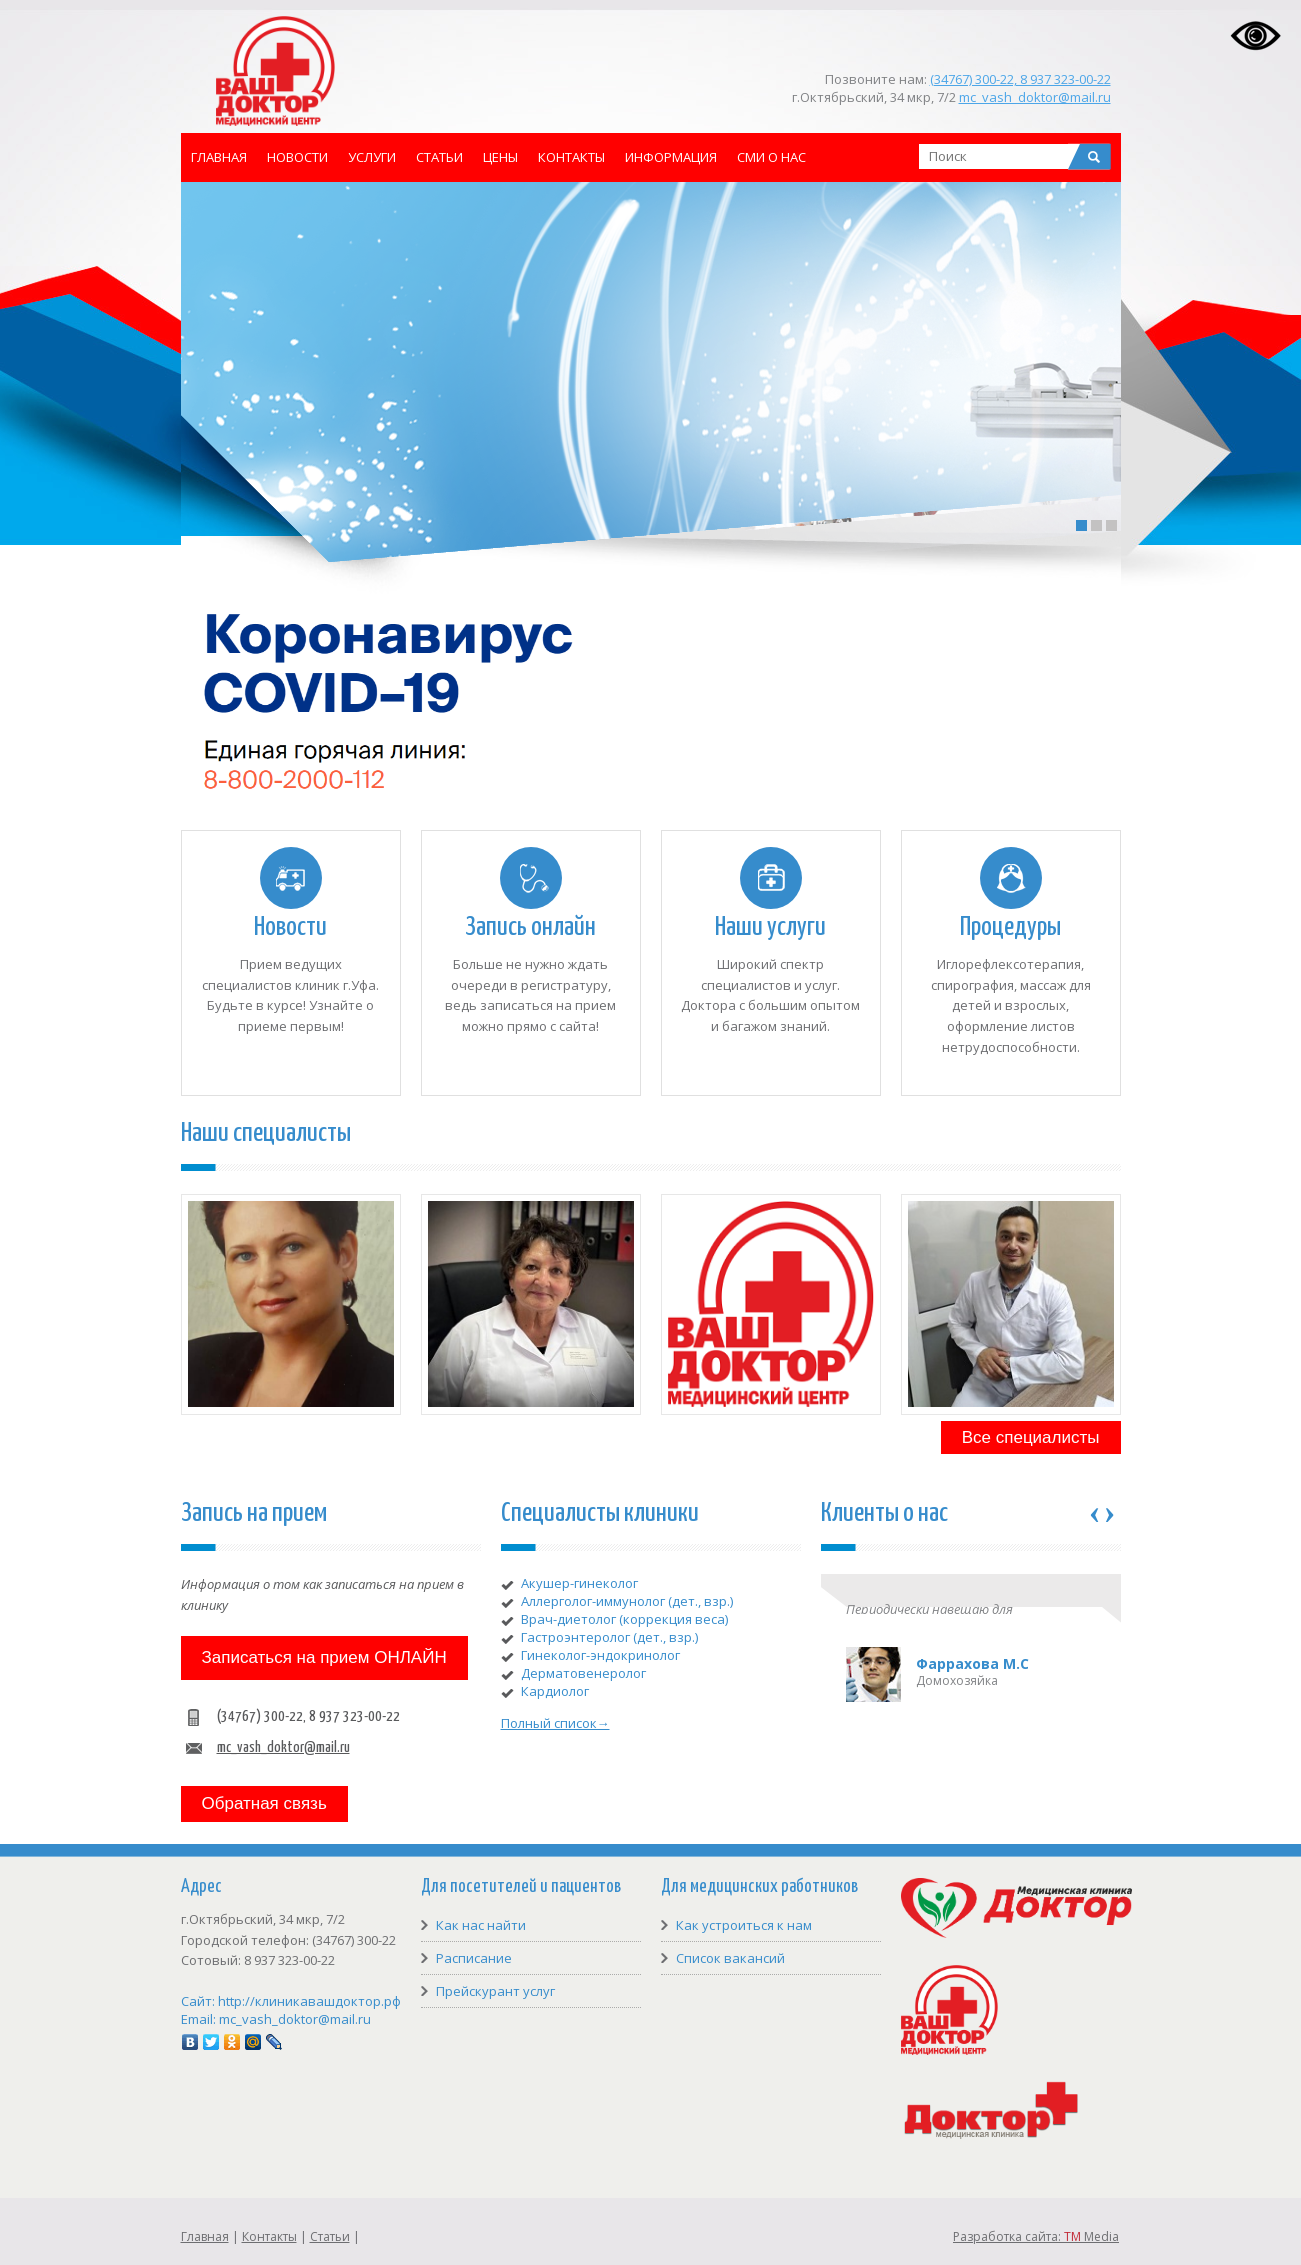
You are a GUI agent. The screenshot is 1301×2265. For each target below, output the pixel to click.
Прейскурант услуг (495, 1991)
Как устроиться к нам (744, 1925)
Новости (297, 157)
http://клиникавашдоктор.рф (309, 2001)
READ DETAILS (419, 426)
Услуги (372, 157)
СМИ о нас (771, 157)
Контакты (571, 157)
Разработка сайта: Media (1036, 2236)
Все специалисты (1031, 1437)
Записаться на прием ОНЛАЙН (324, 1657)
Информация (671, 157)
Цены (500, 157)
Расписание (474, 1958)
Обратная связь (264, 1803)
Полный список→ (555, 1723)
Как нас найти (481, 1925)
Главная (219, 157)
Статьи (439, 157)
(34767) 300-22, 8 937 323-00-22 (1020, 79)
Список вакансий (730, 1958)
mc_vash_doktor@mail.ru (1035, 97)
